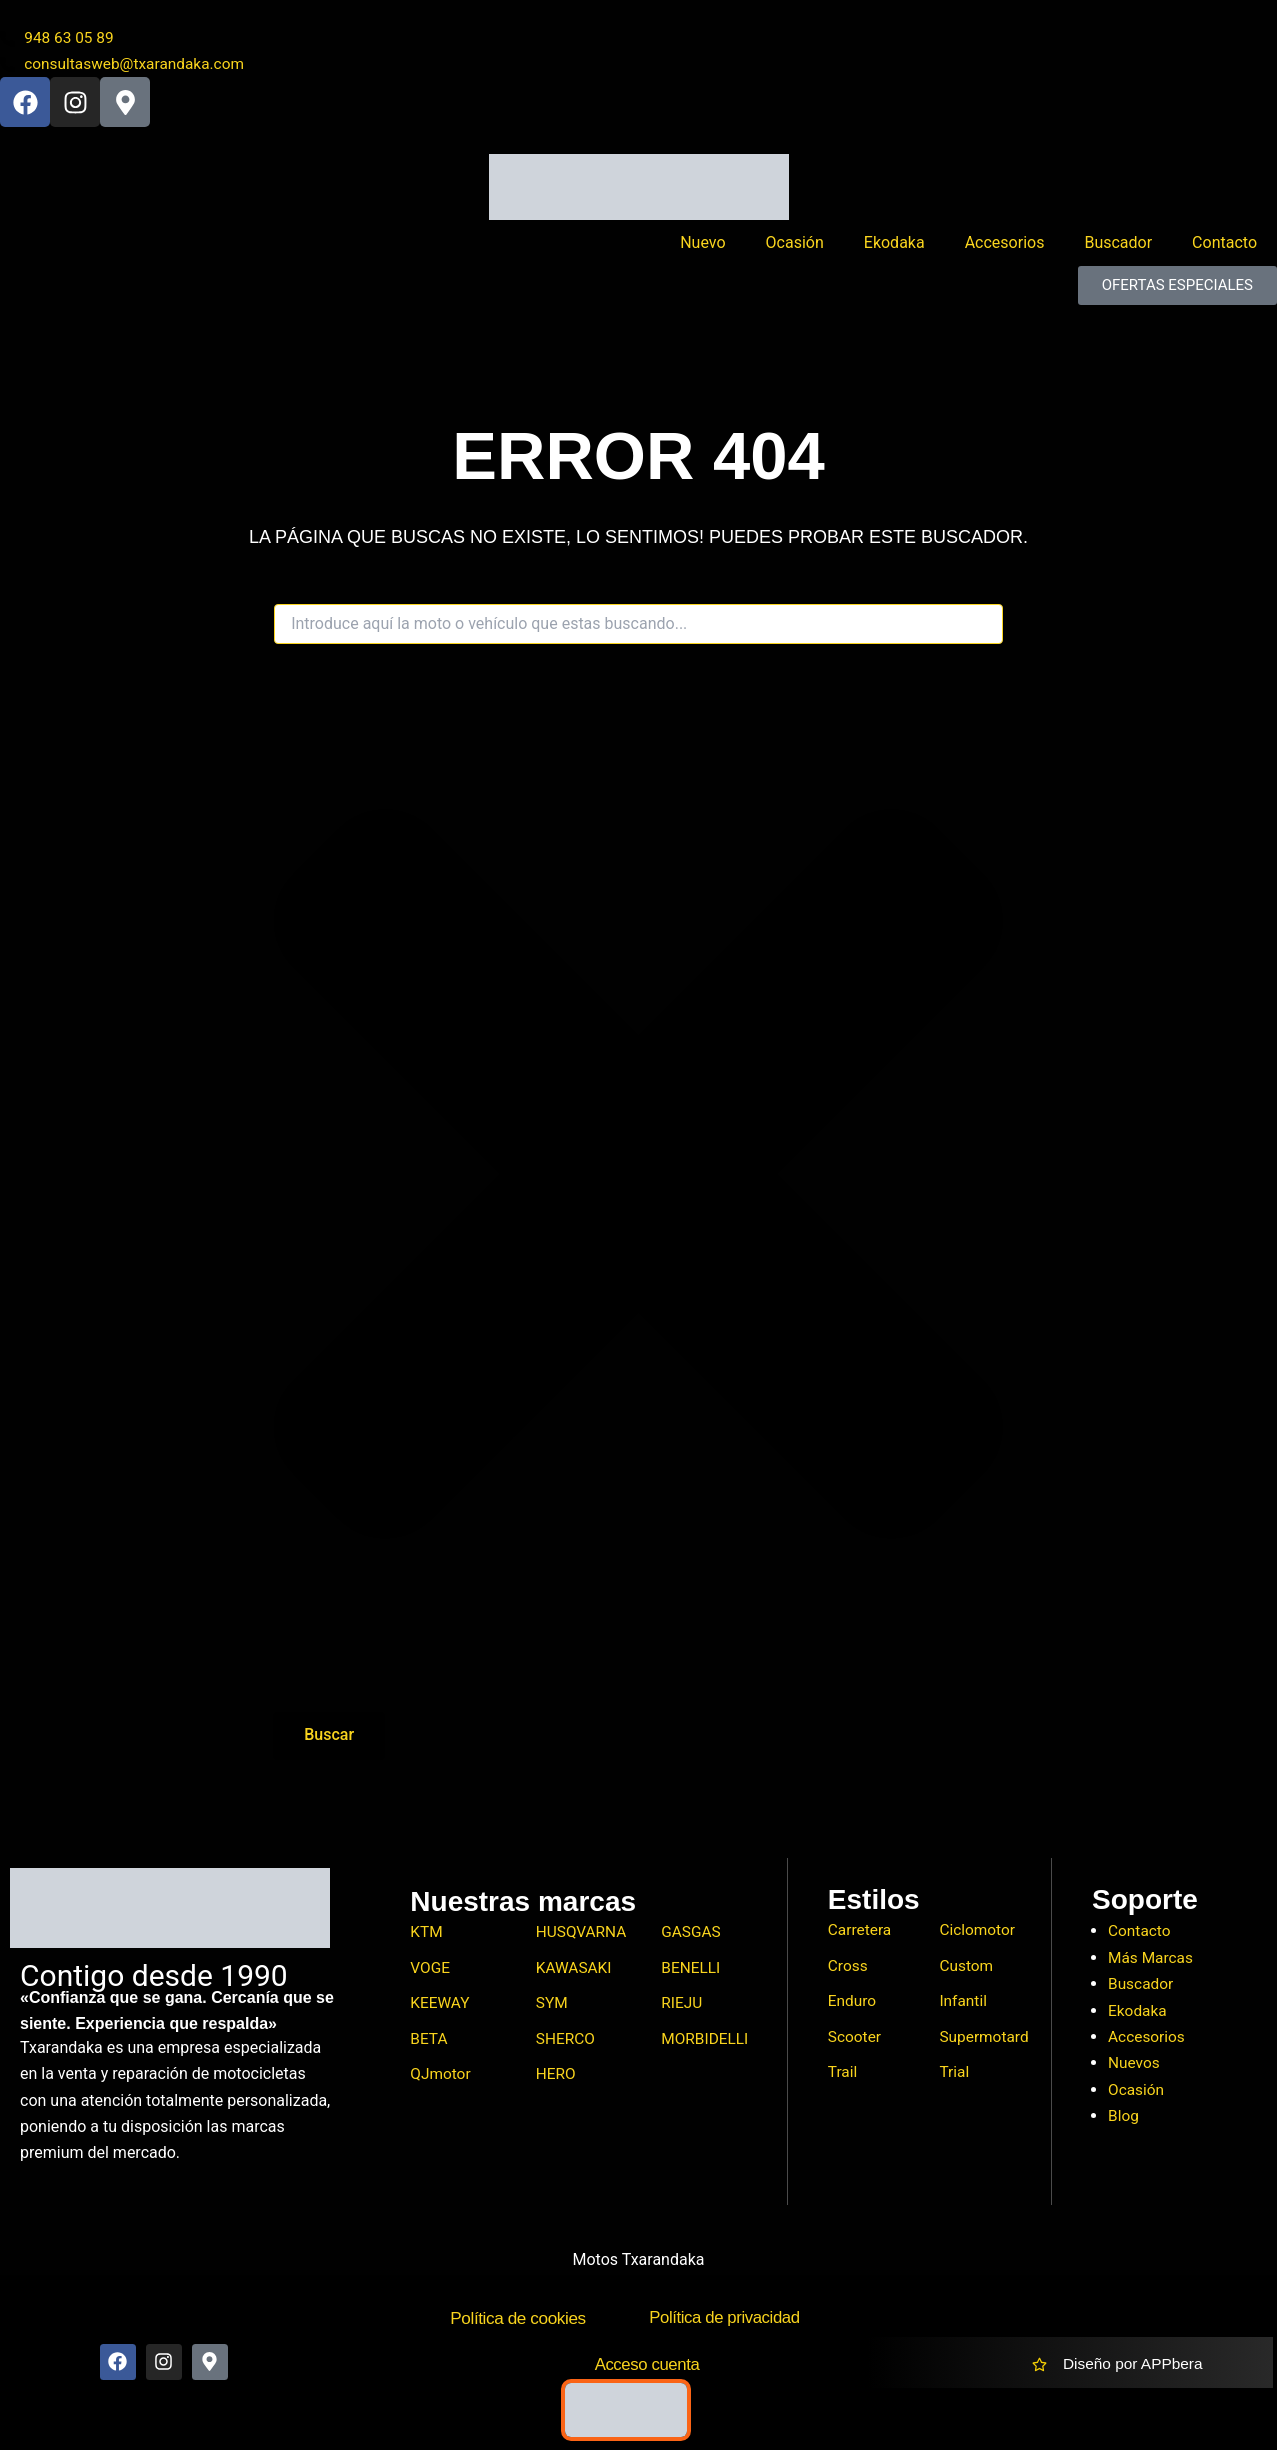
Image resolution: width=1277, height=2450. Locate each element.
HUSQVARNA (583, 1933)
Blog (1124, 2115)
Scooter (855, 2040)
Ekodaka (894, 244)
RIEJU (682, 2005)
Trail (843, 2076)
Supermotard (985, 2040)
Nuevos (1135, 2063)
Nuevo (702, 244)
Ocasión (795, 244)
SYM (552, 2005)
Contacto (1224, 244)
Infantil (963, 2003)
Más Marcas (1152, 1957)
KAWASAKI (575, 1969)
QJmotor (441, 2078)
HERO (556, 2078)
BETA (429, 2042)
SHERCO (566, 2042)
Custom (967, 1967)
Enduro (853, 2003)
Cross (848, 1967)
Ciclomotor (978, 1931)
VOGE (430, 1969)
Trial (954, 2076)
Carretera (861, 1931)
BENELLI (691, 1969)
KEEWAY (440, 2005)
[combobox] (638, 626)
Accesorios (1005, 244)
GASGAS (692, 1933)
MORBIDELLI (706, 2042)
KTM (427, 1933)
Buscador (1118, 244)
